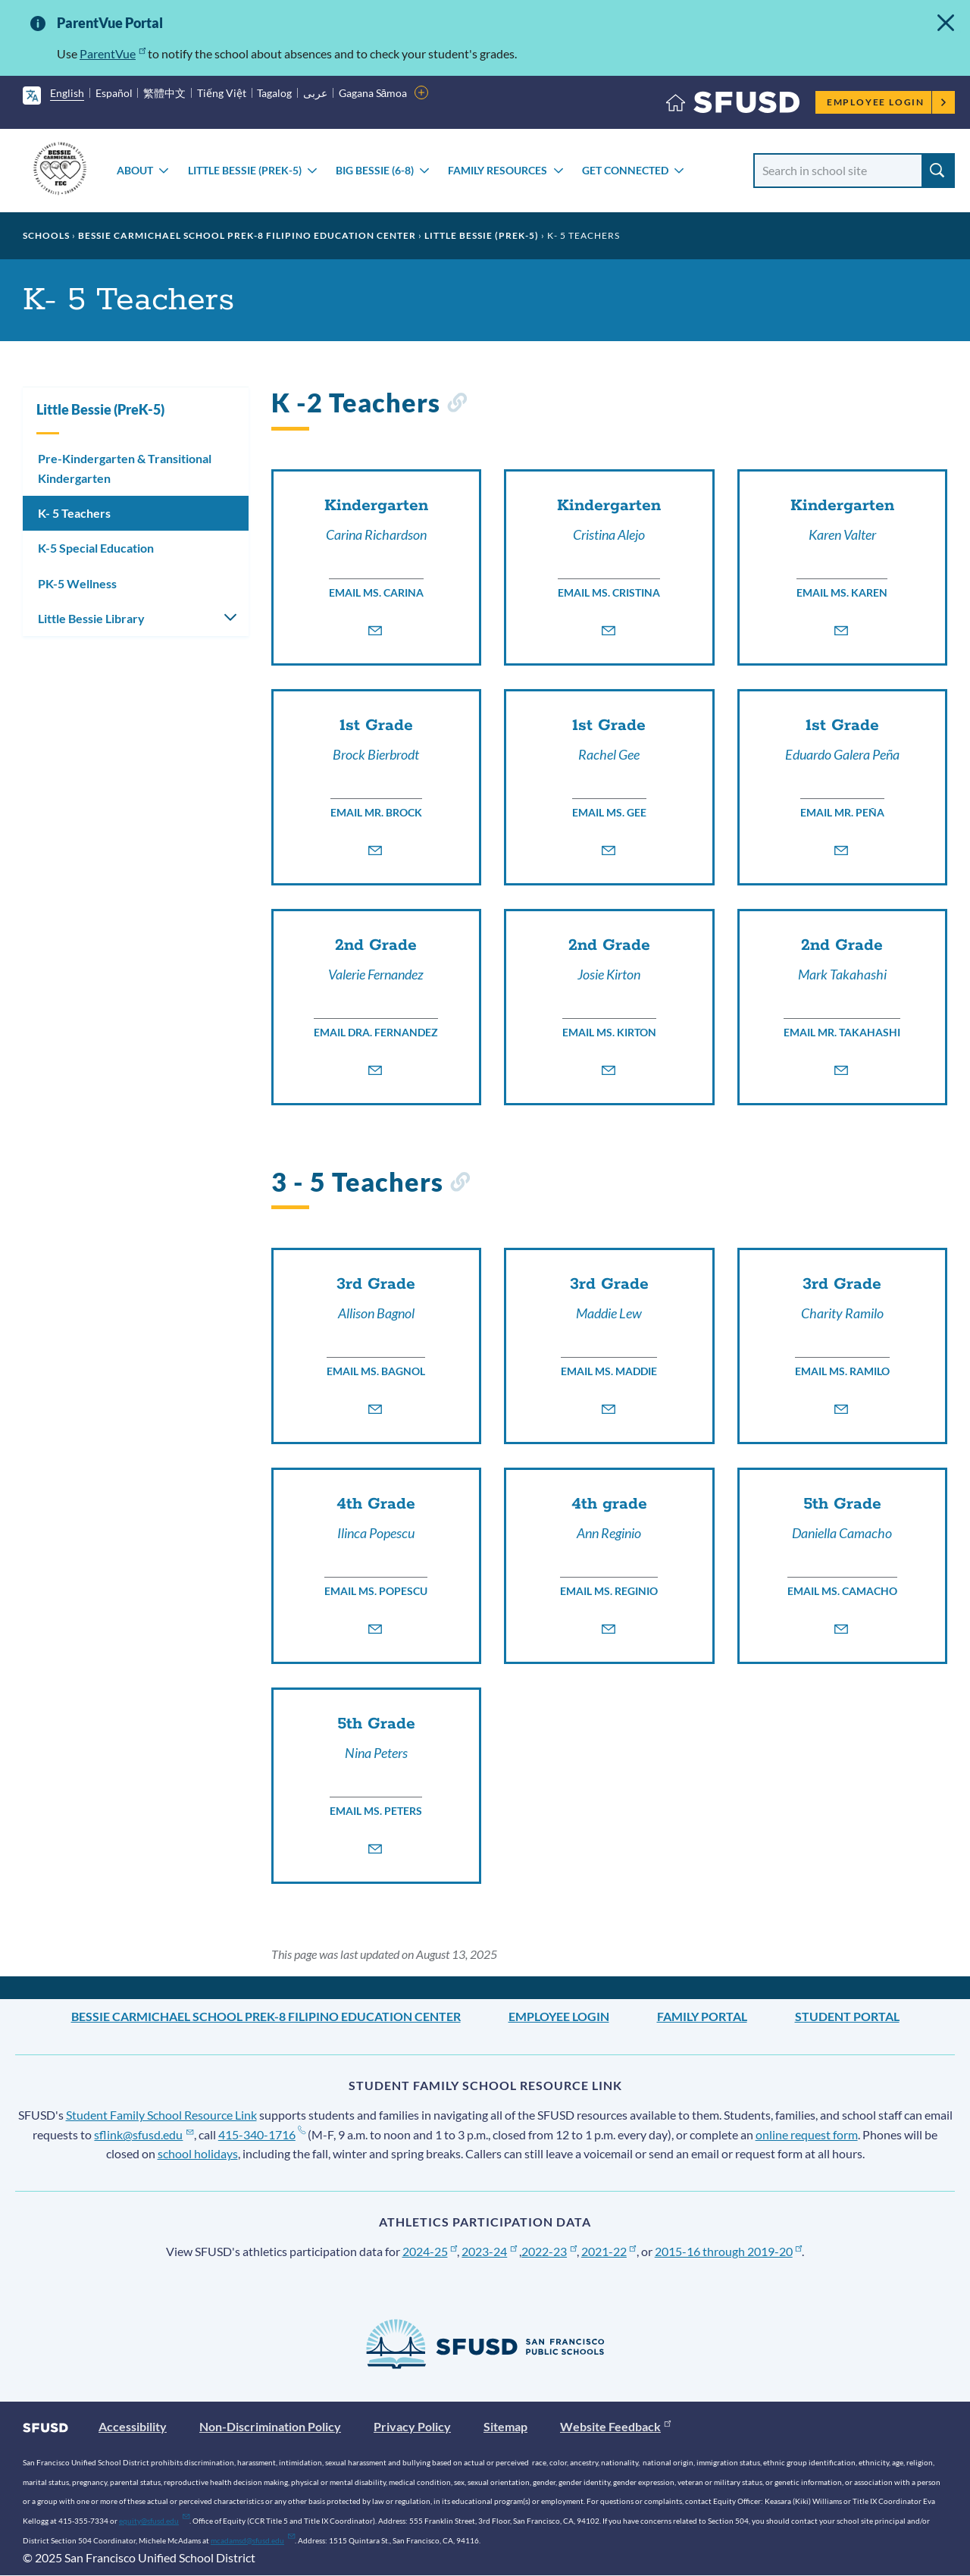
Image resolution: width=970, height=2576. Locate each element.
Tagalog (274, 92)
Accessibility (133, 2426)
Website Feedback (615, 2426)
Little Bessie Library (91, 618)
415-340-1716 (261, 2134)
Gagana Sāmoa (373, 92)
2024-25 (430, 2251)
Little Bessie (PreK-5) (245, 170)
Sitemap (505, 2426)
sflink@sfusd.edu (143, 2134)
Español (114, 92)
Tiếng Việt (221, 92)
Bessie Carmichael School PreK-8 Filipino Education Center (247, 235)
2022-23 (549, 2251)
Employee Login (887, 102)
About (135, 170)
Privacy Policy (412, 2426)
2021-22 (609, 2251)
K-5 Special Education (96, 548)
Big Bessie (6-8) (375, 170)
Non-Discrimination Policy (270, 2426)
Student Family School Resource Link (161, 2114)
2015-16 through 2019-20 (729, 2251)
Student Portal (847, 2016)
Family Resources (497, 170)
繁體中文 (164, 92)
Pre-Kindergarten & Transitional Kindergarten (124, 468)
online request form (807, 2134)
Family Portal (702, 2016)
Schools (46, 235)
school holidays (198, 2153)
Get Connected (625, 170)
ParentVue (113, 53)
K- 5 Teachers (74, 513)
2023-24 (489, 2251)
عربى (315, 92)
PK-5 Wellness (77, 583)
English (67, 92)
